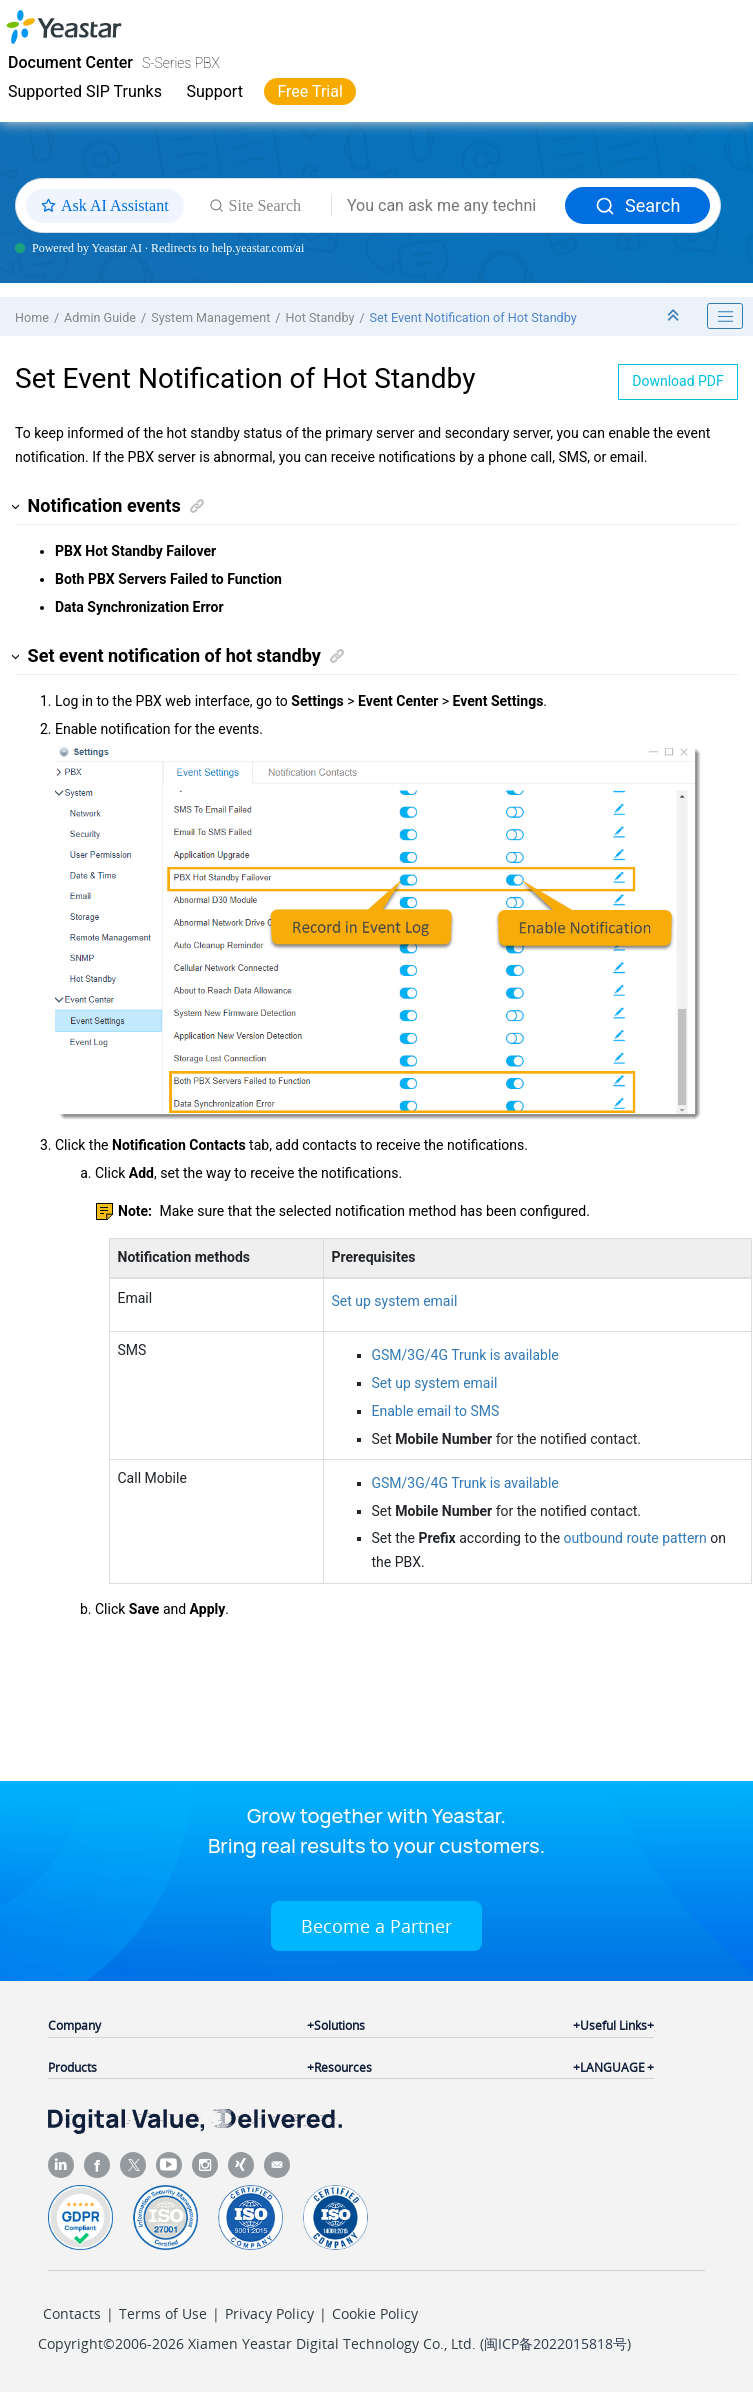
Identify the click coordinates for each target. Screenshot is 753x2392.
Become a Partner (376, 1926)
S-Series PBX (181, 63)
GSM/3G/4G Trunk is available (465, 1355)
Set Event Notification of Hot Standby (473, 317)
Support (214, 91)
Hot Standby (319, 317)
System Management (210, 317)
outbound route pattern (635, 1538)
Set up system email (395, 1301)
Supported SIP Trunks (85, 91)
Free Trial (309, 91)
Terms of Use (163, 2313)
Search (637, 205)
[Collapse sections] (675, 316)
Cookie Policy (375, 2313)
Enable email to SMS (436, 1411)
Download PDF (678, 381)
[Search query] (448, 206)
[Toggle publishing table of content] (725, 316)
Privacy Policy (269, 2313)
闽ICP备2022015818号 (555, 2343)
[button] (16, 506)
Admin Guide (100, 317)
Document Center (70, 62)
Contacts (72, 2313)
